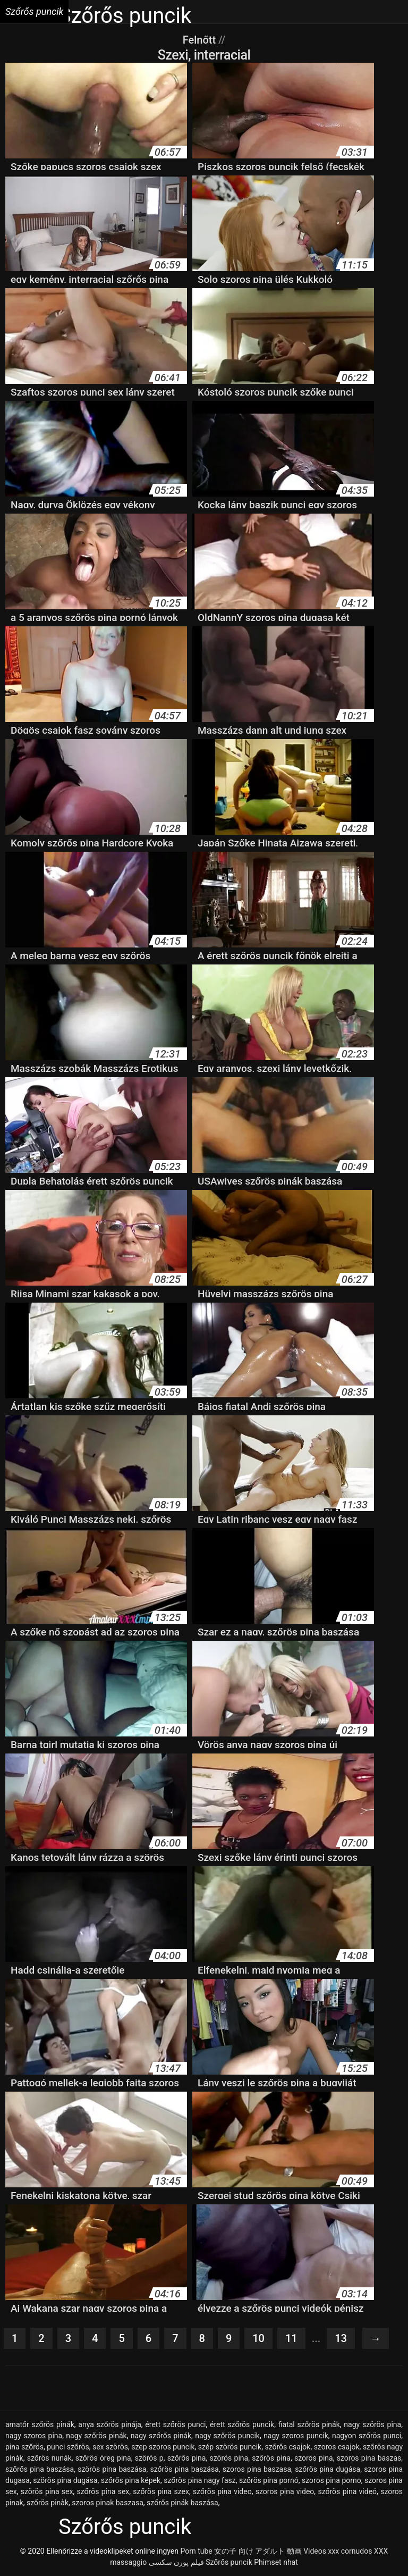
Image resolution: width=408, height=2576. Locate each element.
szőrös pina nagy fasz (199, 2480)
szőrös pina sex (103, 2491)
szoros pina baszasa (257, 2469)
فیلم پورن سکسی (176, 2562)
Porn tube (196, 2551)
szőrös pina (271, 2458)
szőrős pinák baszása (182, 2502)
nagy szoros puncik (296, 2435)
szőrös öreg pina (103, 2458)
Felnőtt (200, 39)
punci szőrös (68, 2447)
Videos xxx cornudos (337, 2551)
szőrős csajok (287, 2447)
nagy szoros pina (33, 2435)
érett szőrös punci (175, 2424)
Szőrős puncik (229, 2562)
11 (291, 2338)
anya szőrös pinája (109, 2424)
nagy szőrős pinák (161, 2435)
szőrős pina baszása (39, 2469)
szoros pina (313, 2458)
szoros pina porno (331, 2480)
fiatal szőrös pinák (309, 2424)
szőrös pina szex (161, 2491)
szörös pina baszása (112, 2469)
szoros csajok (337, 2447)
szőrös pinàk (48, 2502)
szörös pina (228, 2458)
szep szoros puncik (162, 2447)
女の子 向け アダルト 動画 (257, 2551)
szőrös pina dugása (327, 2469)
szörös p (149, 2458)
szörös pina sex (47, 2491)
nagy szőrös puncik (227, 2435)
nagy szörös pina (372, 2424)
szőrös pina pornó (269, 2480)
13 (341, 2338)
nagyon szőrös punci (366, 2435)
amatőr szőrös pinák (39, 2424)
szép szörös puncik (229, 2447)
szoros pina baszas (369, 2458)
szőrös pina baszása (184, 2469)
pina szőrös (24, 2447)
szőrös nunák (49, 2458)
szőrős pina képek (130, 2480)
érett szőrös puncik (242, 2424)
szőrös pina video (222, 2491)
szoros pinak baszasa (107, 2502)
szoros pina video (285, 2491)
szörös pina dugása (65, 2480)
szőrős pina (186, 2458)
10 (258, 2338)
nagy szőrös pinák (96, 2435)
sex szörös (110, 2447)
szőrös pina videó (347, 2491)
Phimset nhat (276, 2562)
